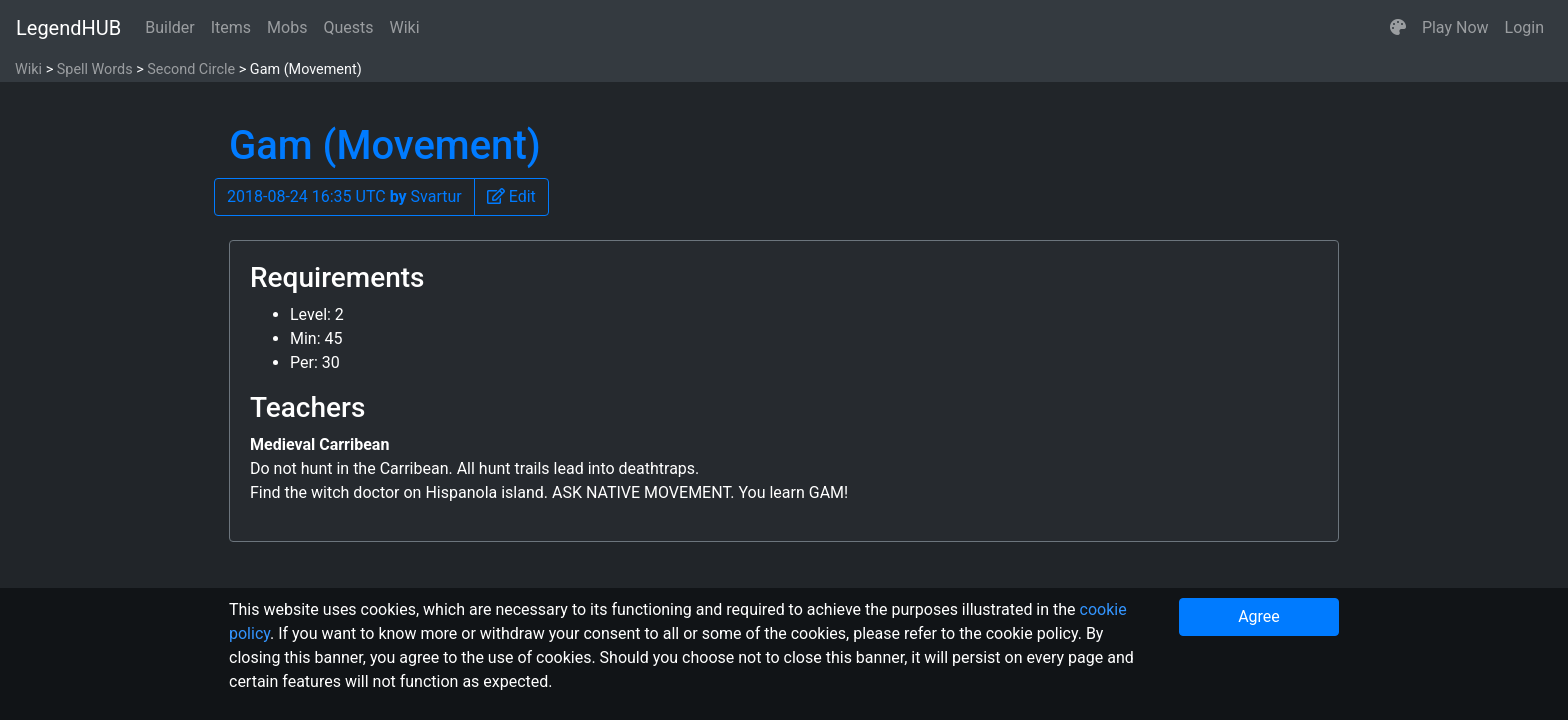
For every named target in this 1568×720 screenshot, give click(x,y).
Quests (348, 27)
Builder (170, 27)
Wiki (405, 27)
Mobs (287, 27)
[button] (1398, 28)
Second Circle (191, 69)
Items (231, 27)
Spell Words (95, 69)
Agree (1259, 616)
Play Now (1455, 27)
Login (1524, 27)
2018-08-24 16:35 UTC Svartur (344, 196)
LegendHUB (68, 28)
